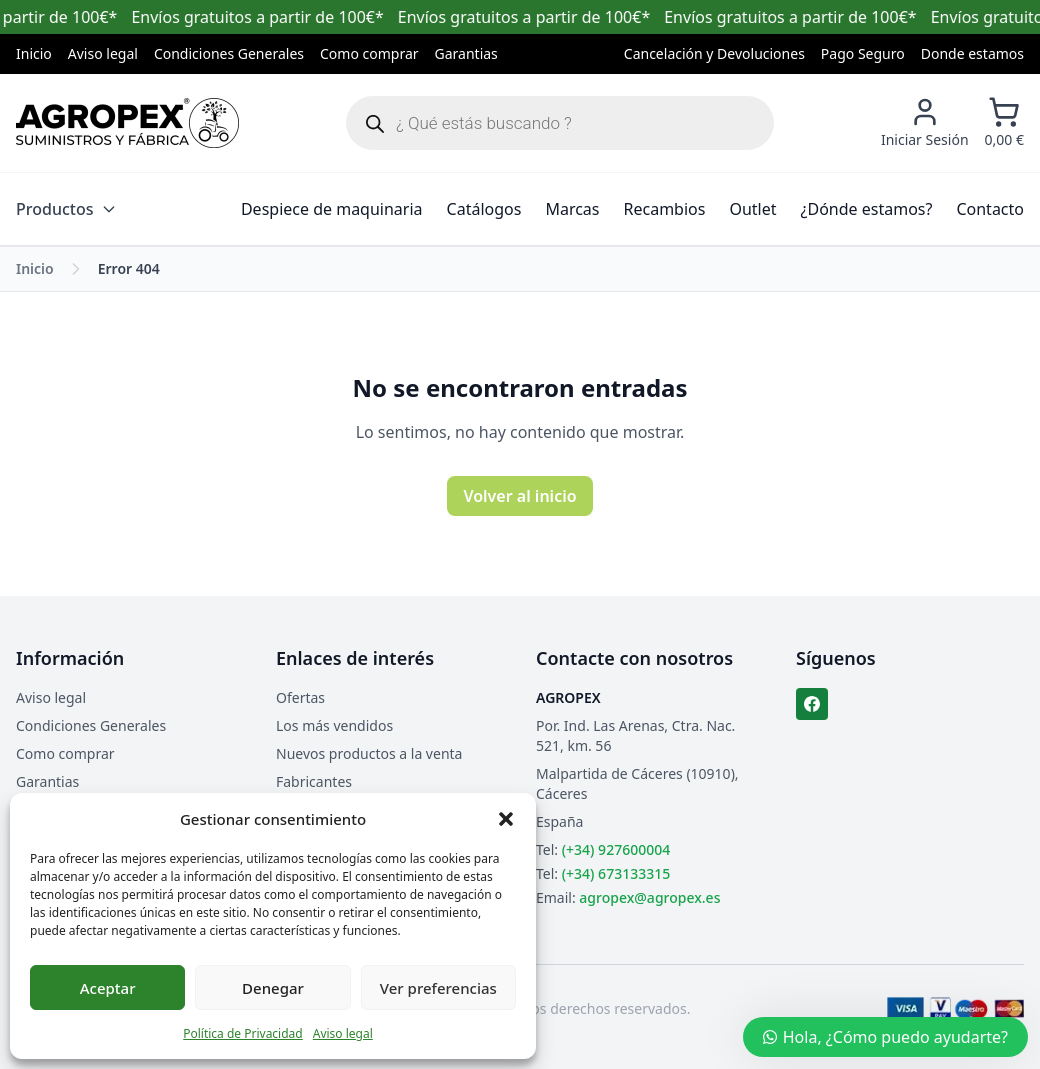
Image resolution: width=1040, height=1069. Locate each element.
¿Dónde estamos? (867, 209)
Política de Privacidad (243, 1033)
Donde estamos (972, 53)
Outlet (752, 209)
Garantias (466, 53)
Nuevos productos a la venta (369, 753)
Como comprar (369, 53)
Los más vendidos (334, 725)
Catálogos (484, 209)
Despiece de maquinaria (332, 209)
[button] (506, 819)
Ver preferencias (438, 988)
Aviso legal (343, 1033)
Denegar (273, 988)
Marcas (572, 209)
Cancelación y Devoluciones (714, 53)
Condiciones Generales (229, 53)
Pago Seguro (863, 53)
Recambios (665, 209)
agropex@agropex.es (649, 897)
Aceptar (108, 988)
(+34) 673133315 (616, 873)
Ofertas (300, 697)
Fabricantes (314, 781)
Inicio (34, 53)
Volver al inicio (519, 496)
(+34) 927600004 (616, 849)
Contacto (990, 209)
